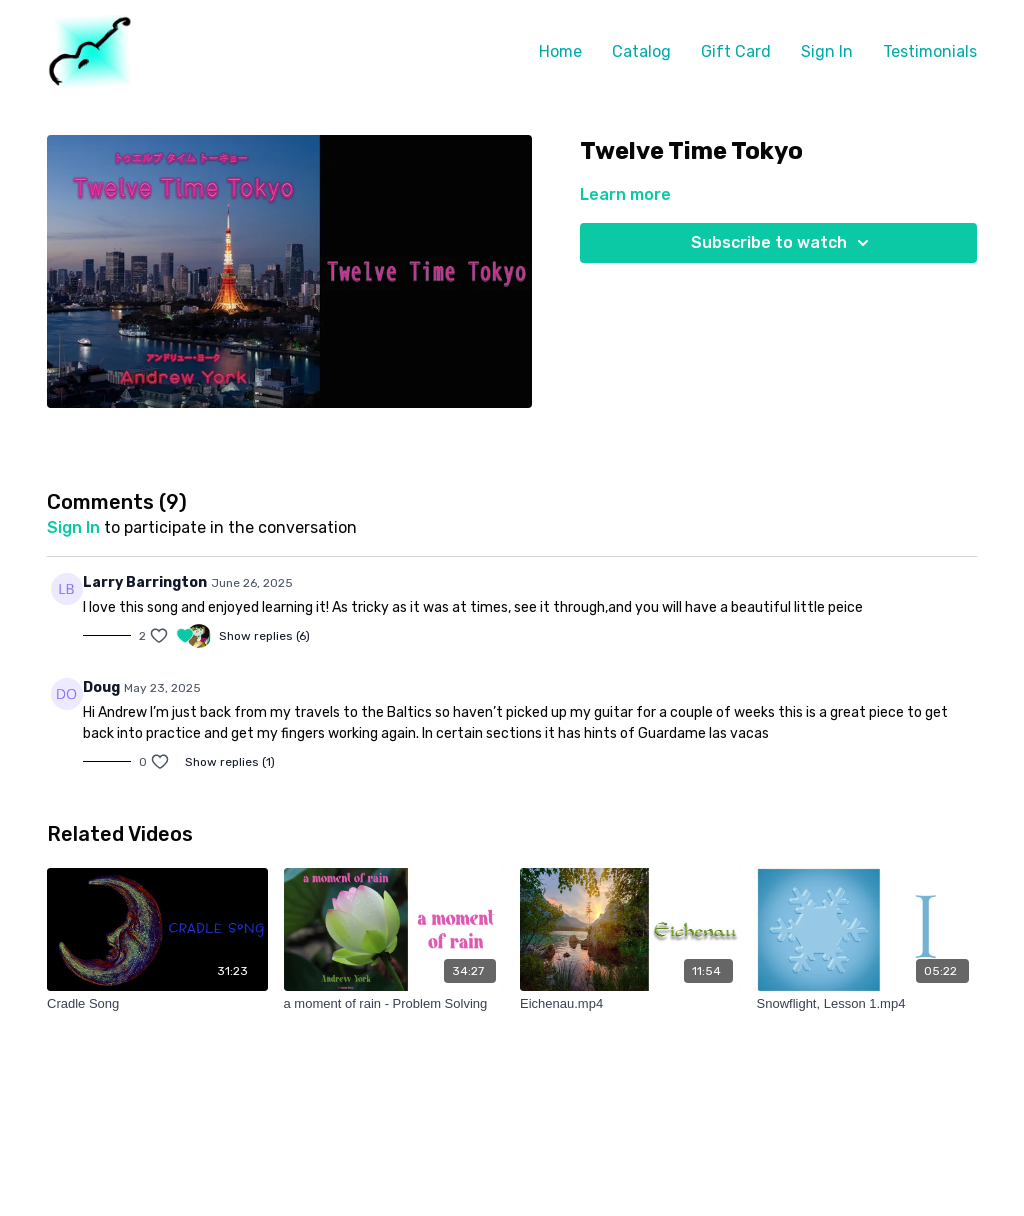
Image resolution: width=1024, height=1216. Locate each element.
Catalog (641, 51)
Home (560, 51)
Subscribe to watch (783, 243)
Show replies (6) (264, 636)
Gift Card (736, 51)
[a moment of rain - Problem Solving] (394, 1004)
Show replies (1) (230, 762)
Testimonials (930, 51)
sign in (73, 527)
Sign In (827, 51)
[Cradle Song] (157, 1004)
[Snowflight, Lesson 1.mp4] (867, 1004)
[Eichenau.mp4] (630, 1004)
